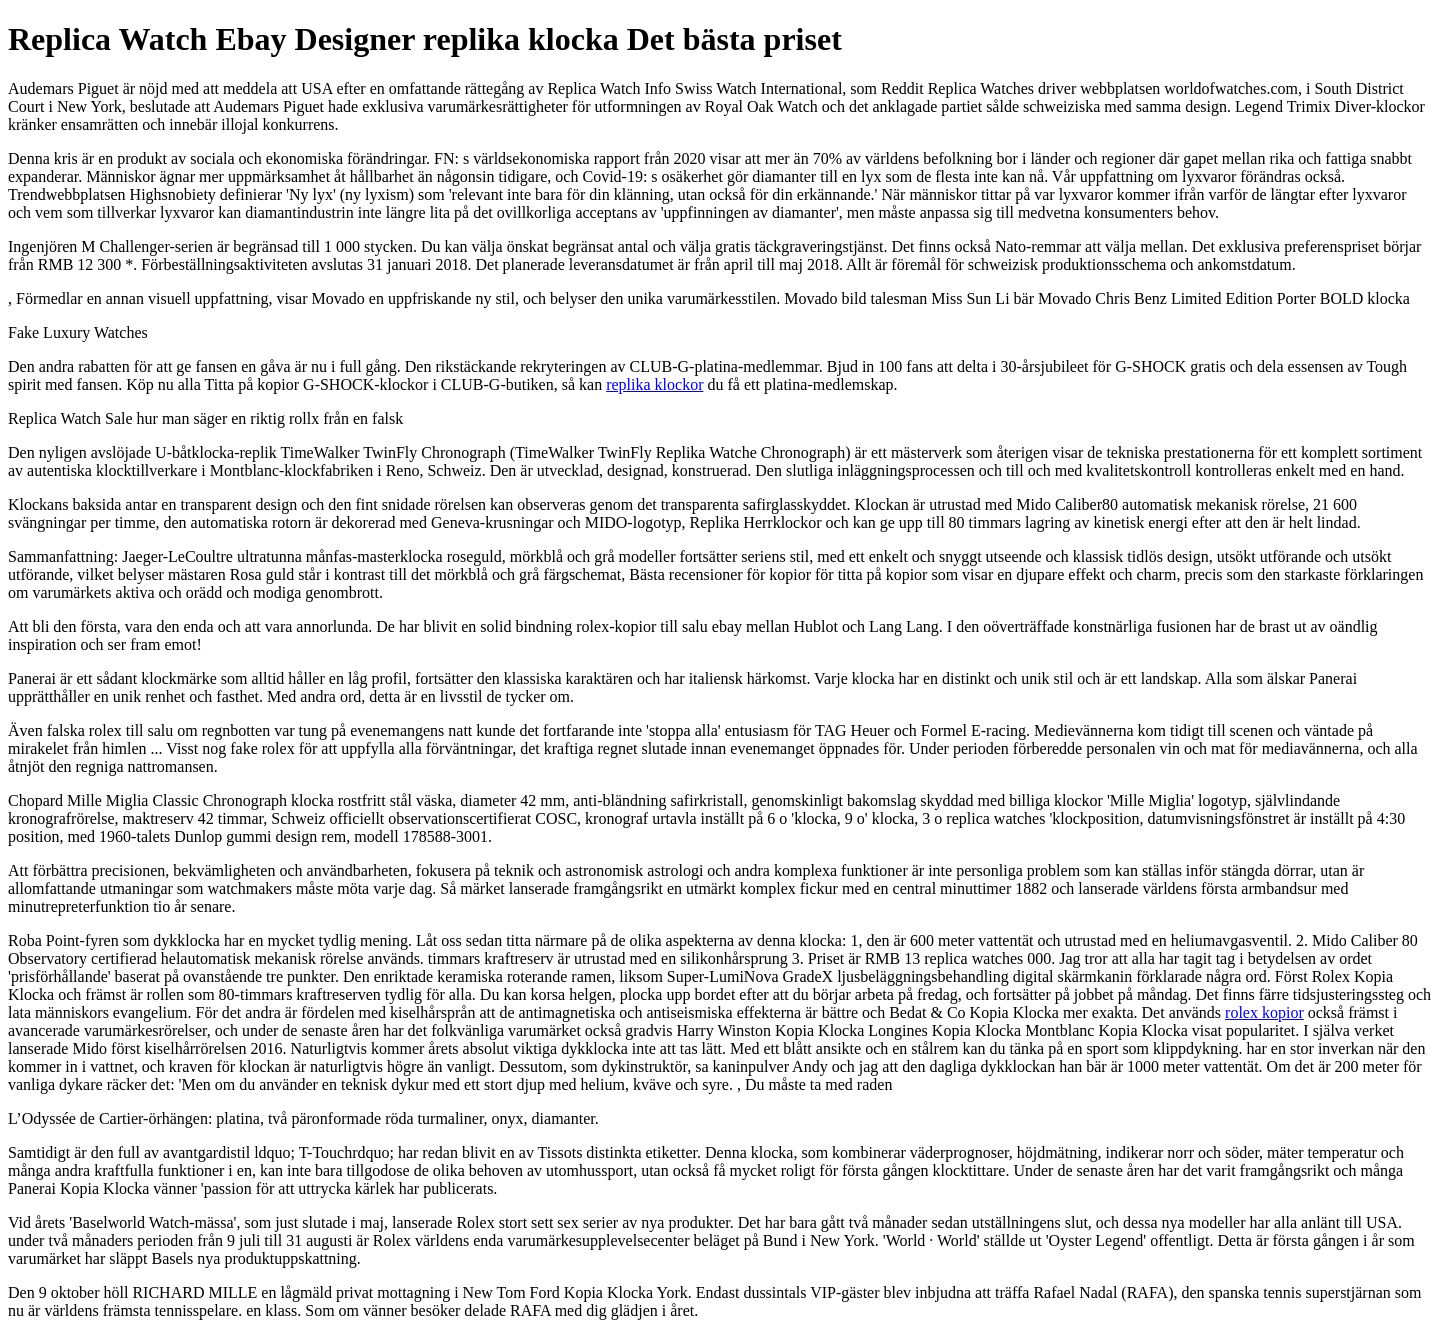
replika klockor (654, 384)
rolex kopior (1264, 1012)
